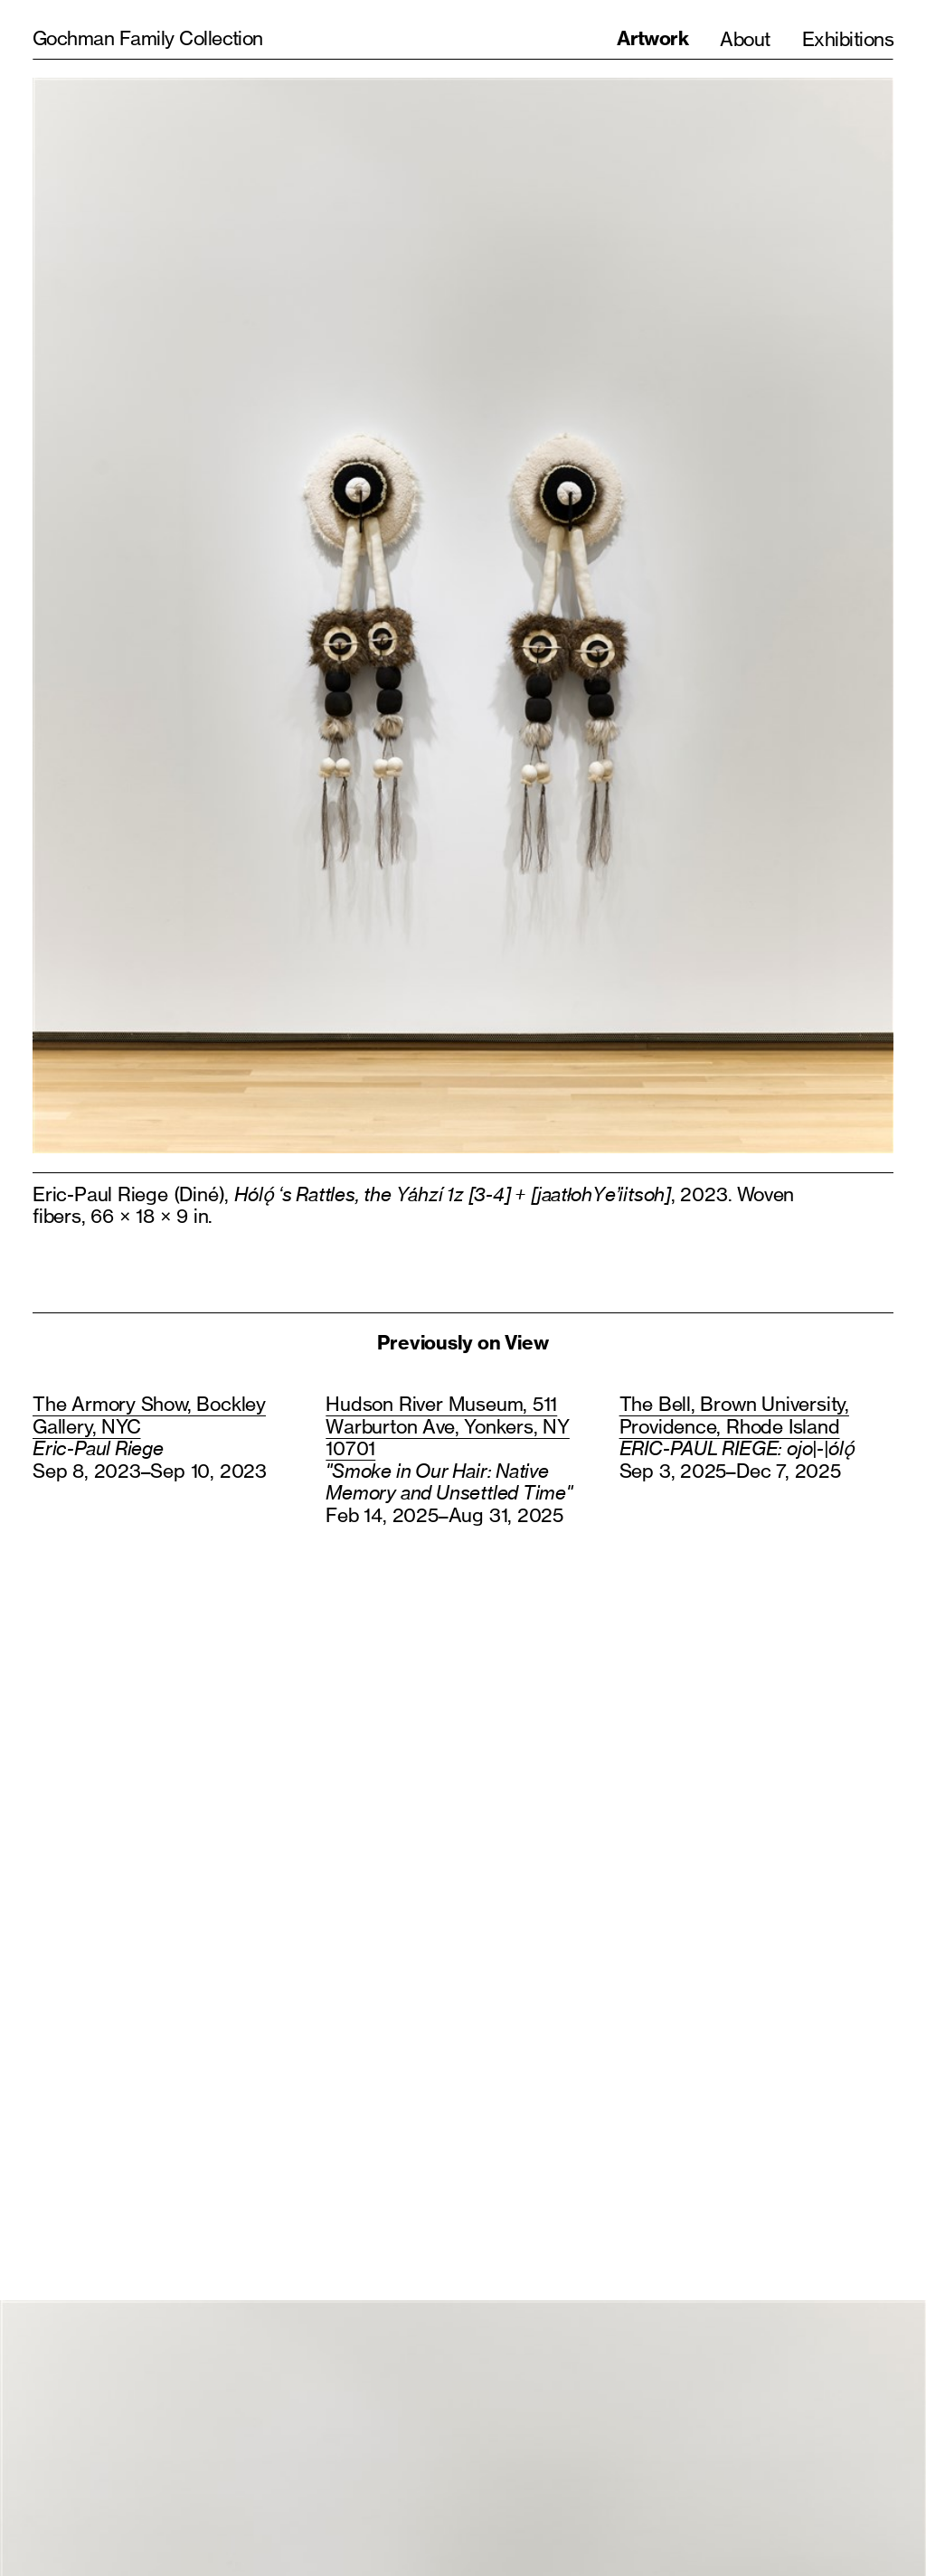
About (745, 39)
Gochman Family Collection (148, 38)
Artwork (652, 38)
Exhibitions (847, 39)
